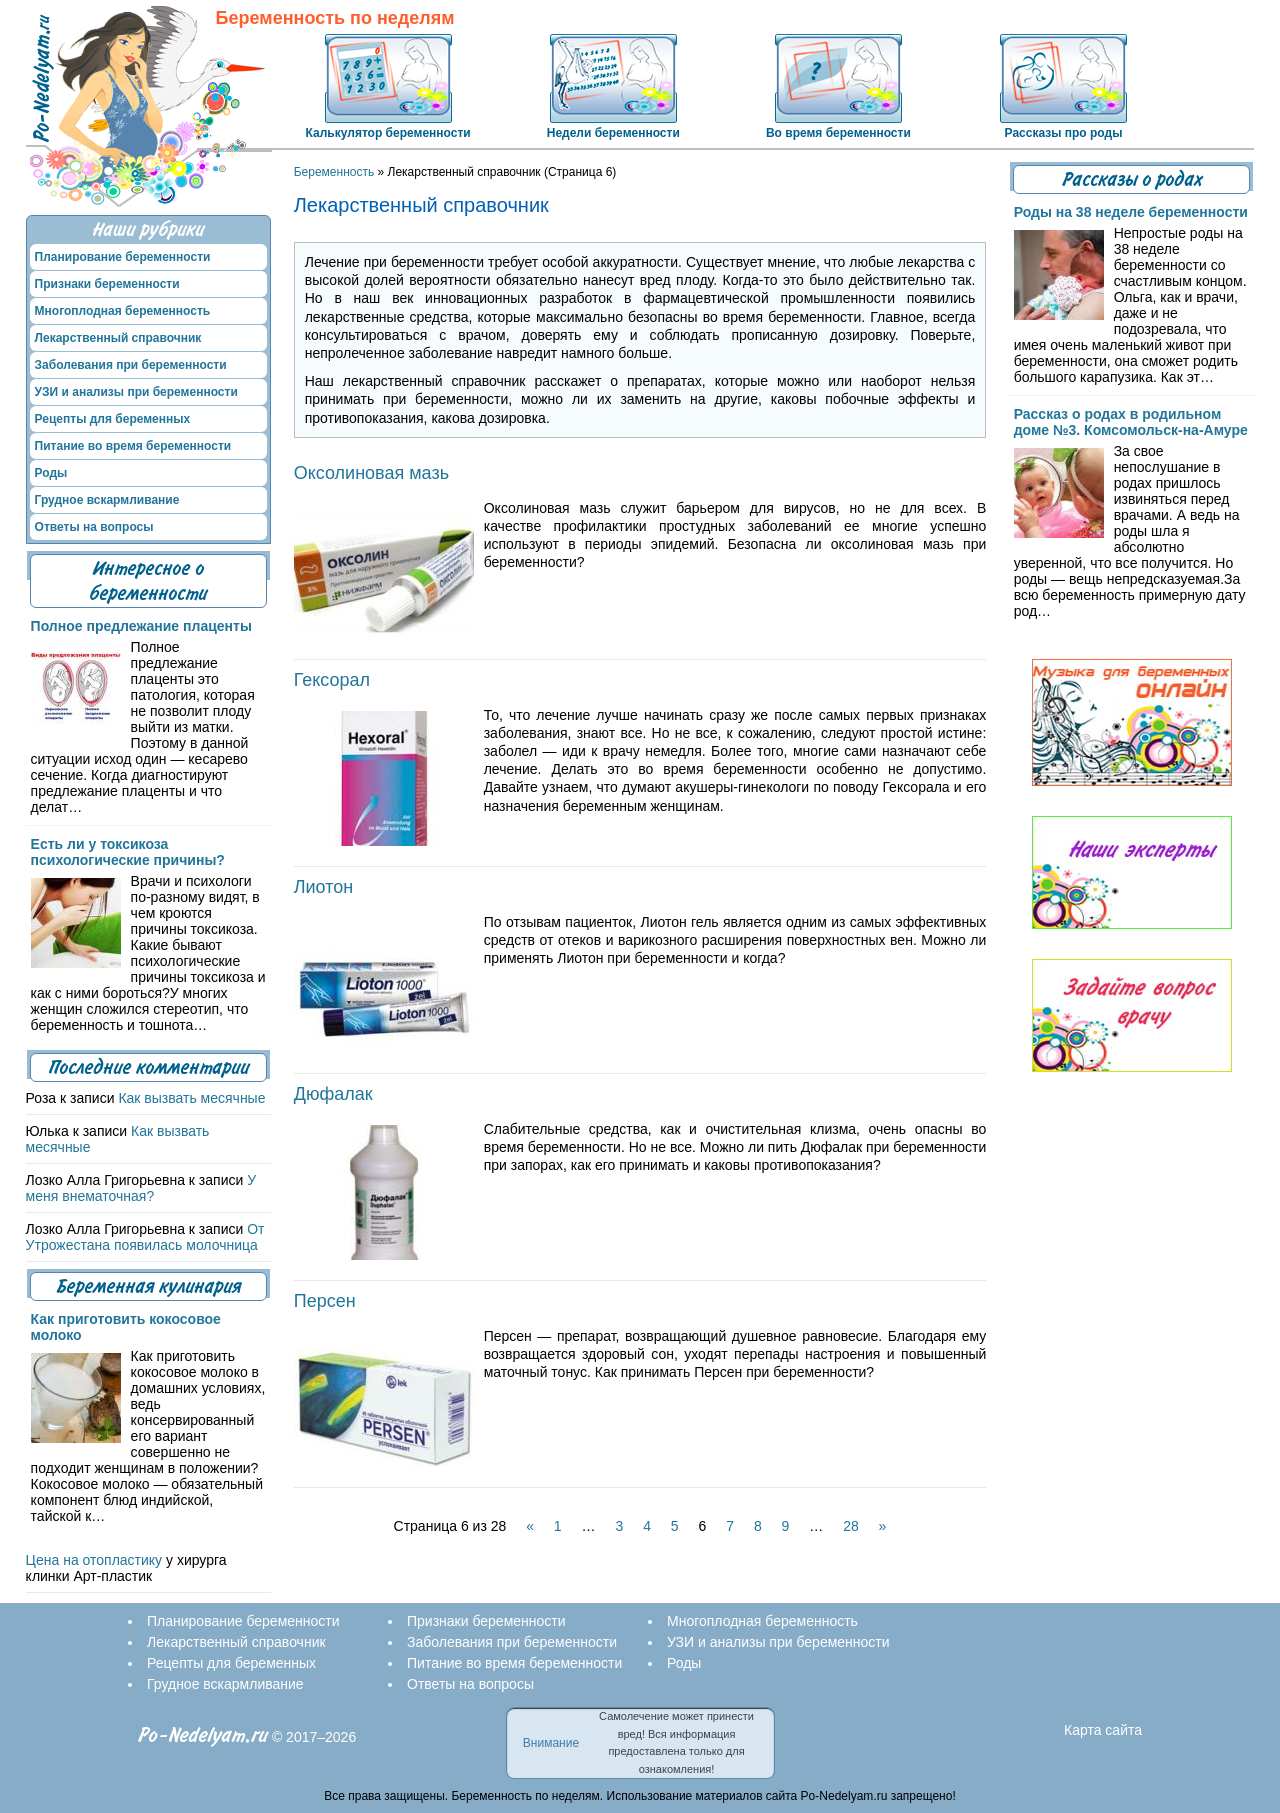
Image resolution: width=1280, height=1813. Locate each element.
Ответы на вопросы (94, 527)
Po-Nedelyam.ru (203, 1735)
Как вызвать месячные (191, 1098)
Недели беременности (613, 133)
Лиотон (323, 887)
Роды (51, 473)
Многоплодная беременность (123, 311)
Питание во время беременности (133, 446)
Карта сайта (1103, 1730)
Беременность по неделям (335, 18)
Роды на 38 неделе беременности (1131, 212)
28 (851, 1526)
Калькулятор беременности (388, 133)
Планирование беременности (123, 257)
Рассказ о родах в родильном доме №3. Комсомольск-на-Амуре (1131, 422)
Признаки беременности (107, 284)
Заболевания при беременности (131, 365)
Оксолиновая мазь (371, 473)
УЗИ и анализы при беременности (136, 392)
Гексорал (332, 680)
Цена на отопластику (94, 1560)
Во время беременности (838, 133)
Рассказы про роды (1064, 133)
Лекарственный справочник (118, 338)
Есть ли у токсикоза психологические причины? (128, 852)
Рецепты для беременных (113, 419)
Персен (325, 1301)
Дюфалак (333, 1094)
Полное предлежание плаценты (141, 626)
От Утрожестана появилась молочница (145, 1237)
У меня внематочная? (141, 1188)
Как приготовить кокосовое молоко (126, 1327)
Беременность (334, 172)
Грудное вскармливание (107, 500)
